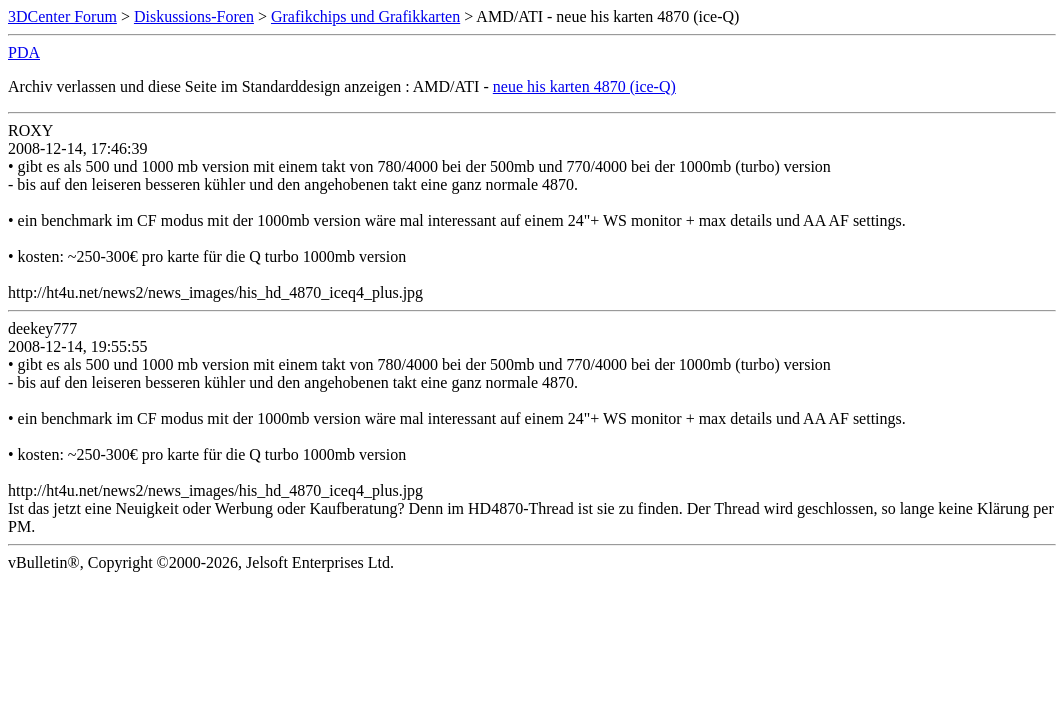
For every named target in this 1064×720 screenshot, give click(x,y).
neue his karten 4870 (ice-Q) (584, 86)
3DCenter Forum (62, 16)
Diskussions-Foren (194, 16)
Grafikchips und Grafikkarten (365, 16)
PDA (24, 52)
